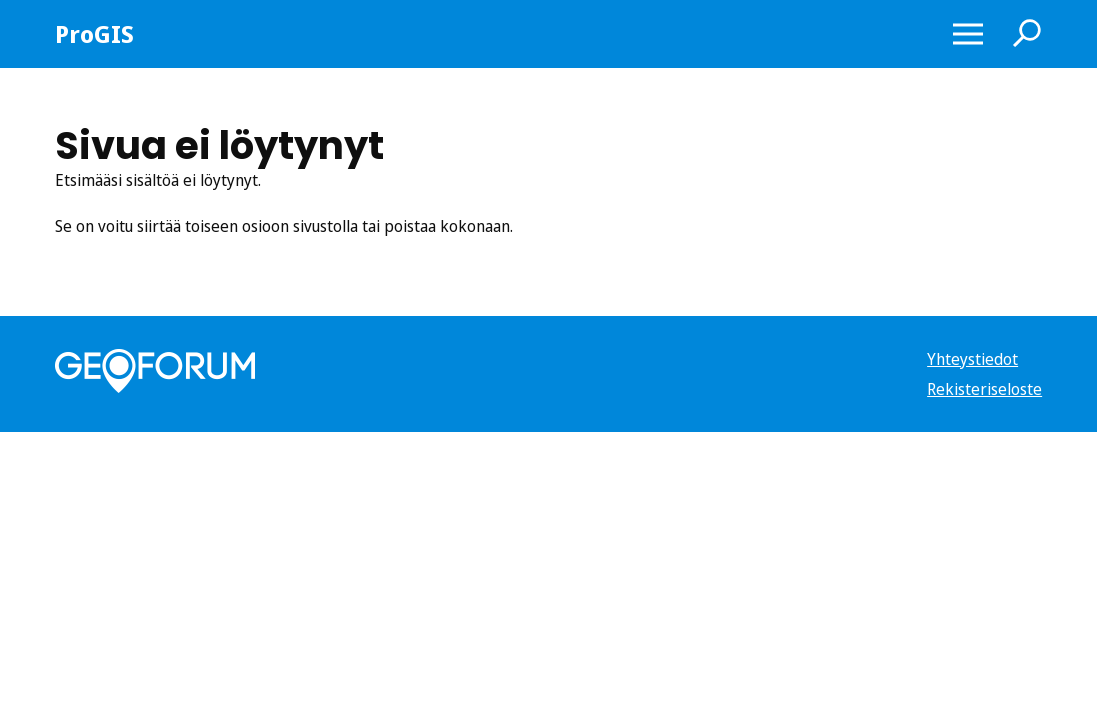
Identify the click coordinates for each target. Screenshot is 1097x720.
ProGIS (94, 34)
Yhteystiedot (972, 359)
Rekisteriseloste (984, 389)
